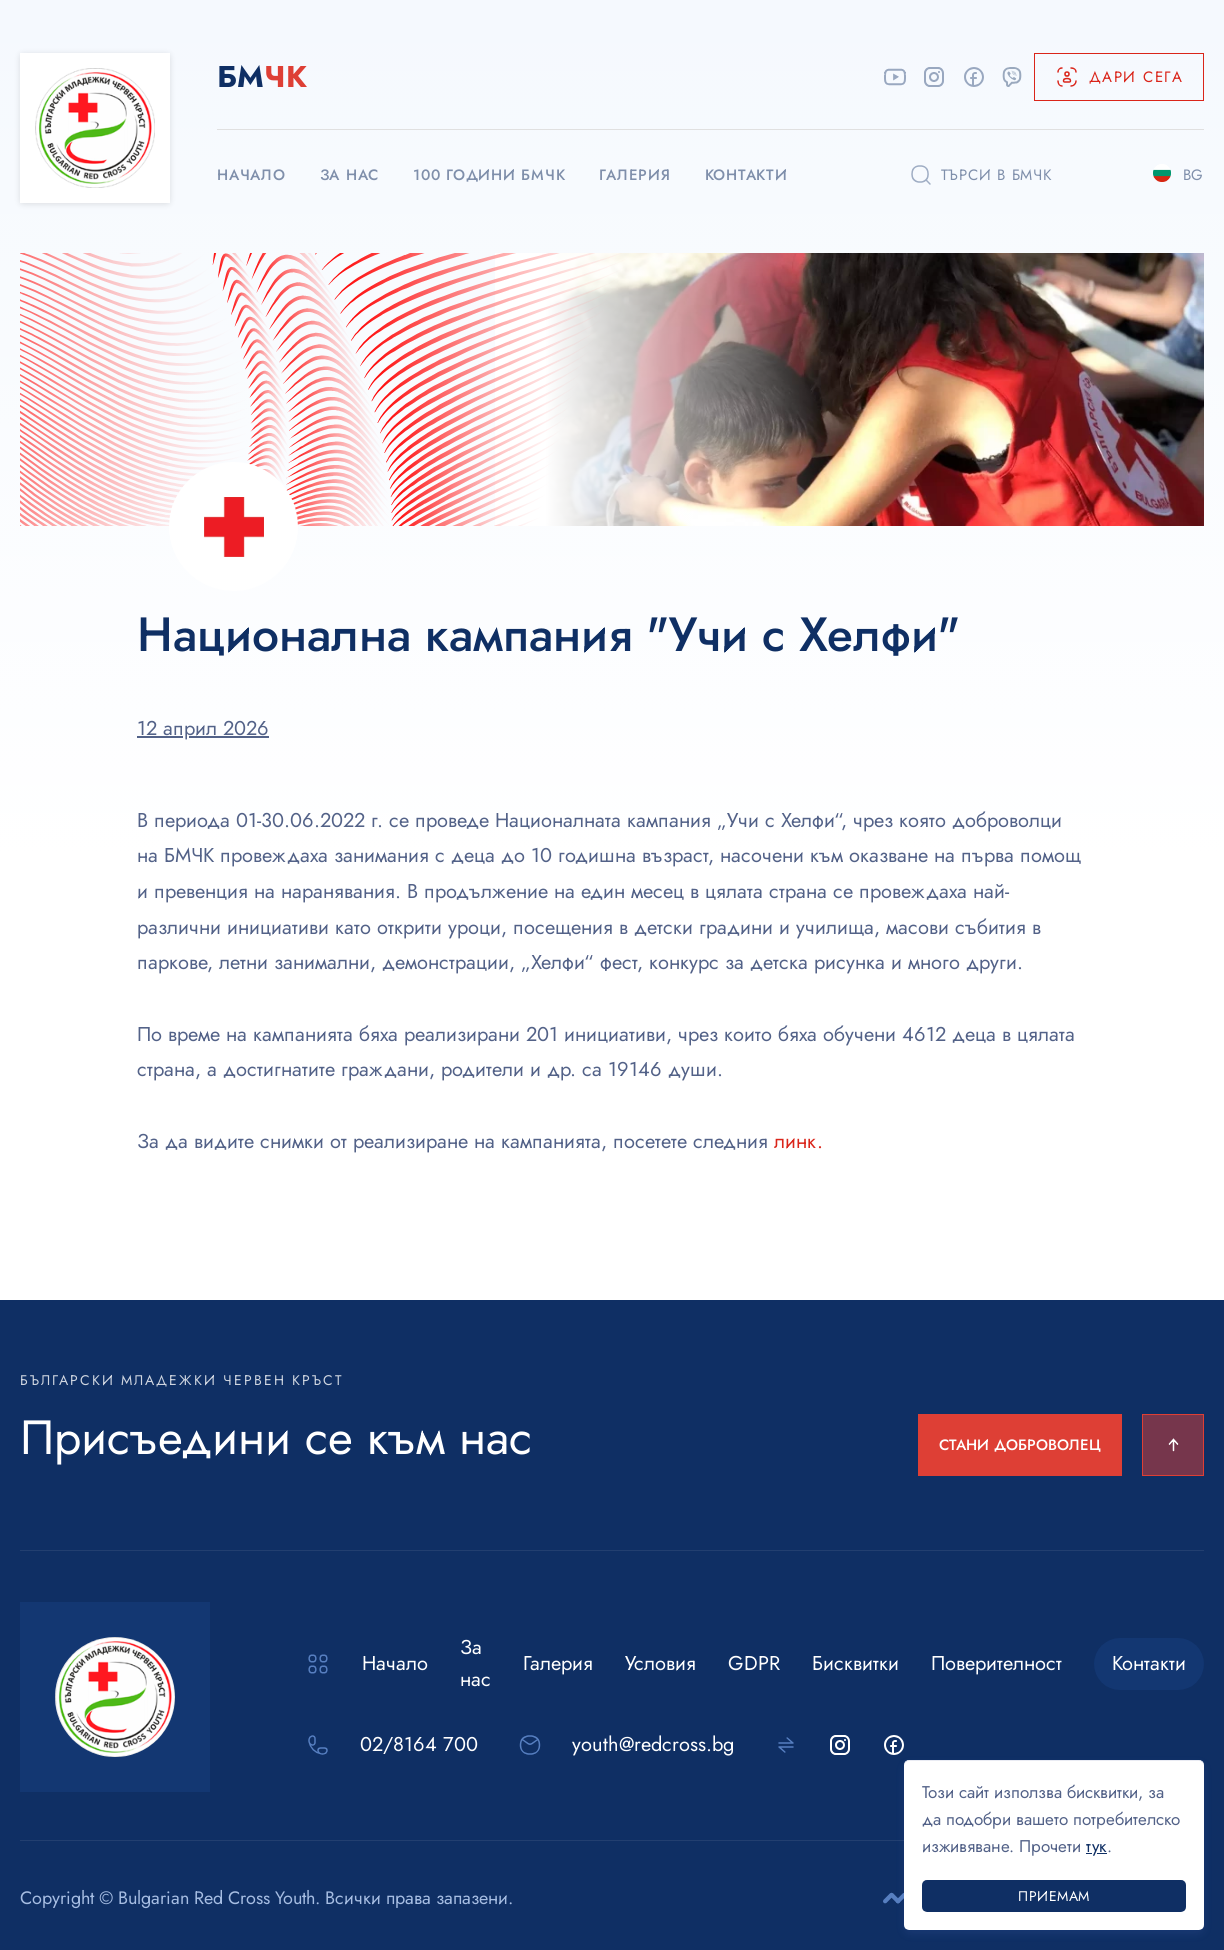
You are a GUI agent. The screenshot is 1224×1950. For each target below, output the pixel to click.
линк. (798, 1141)
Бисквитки (855, 1663)
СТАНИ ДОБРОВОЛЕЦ (1020, 1445)
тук (1096, 1846)
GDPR (754, 1663)
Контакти (1149, 1663)
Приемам (1054, 1896)
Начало (395, 1663)
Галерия (558, 1663)
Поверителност (996, 1663)
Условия (660, 1663)
